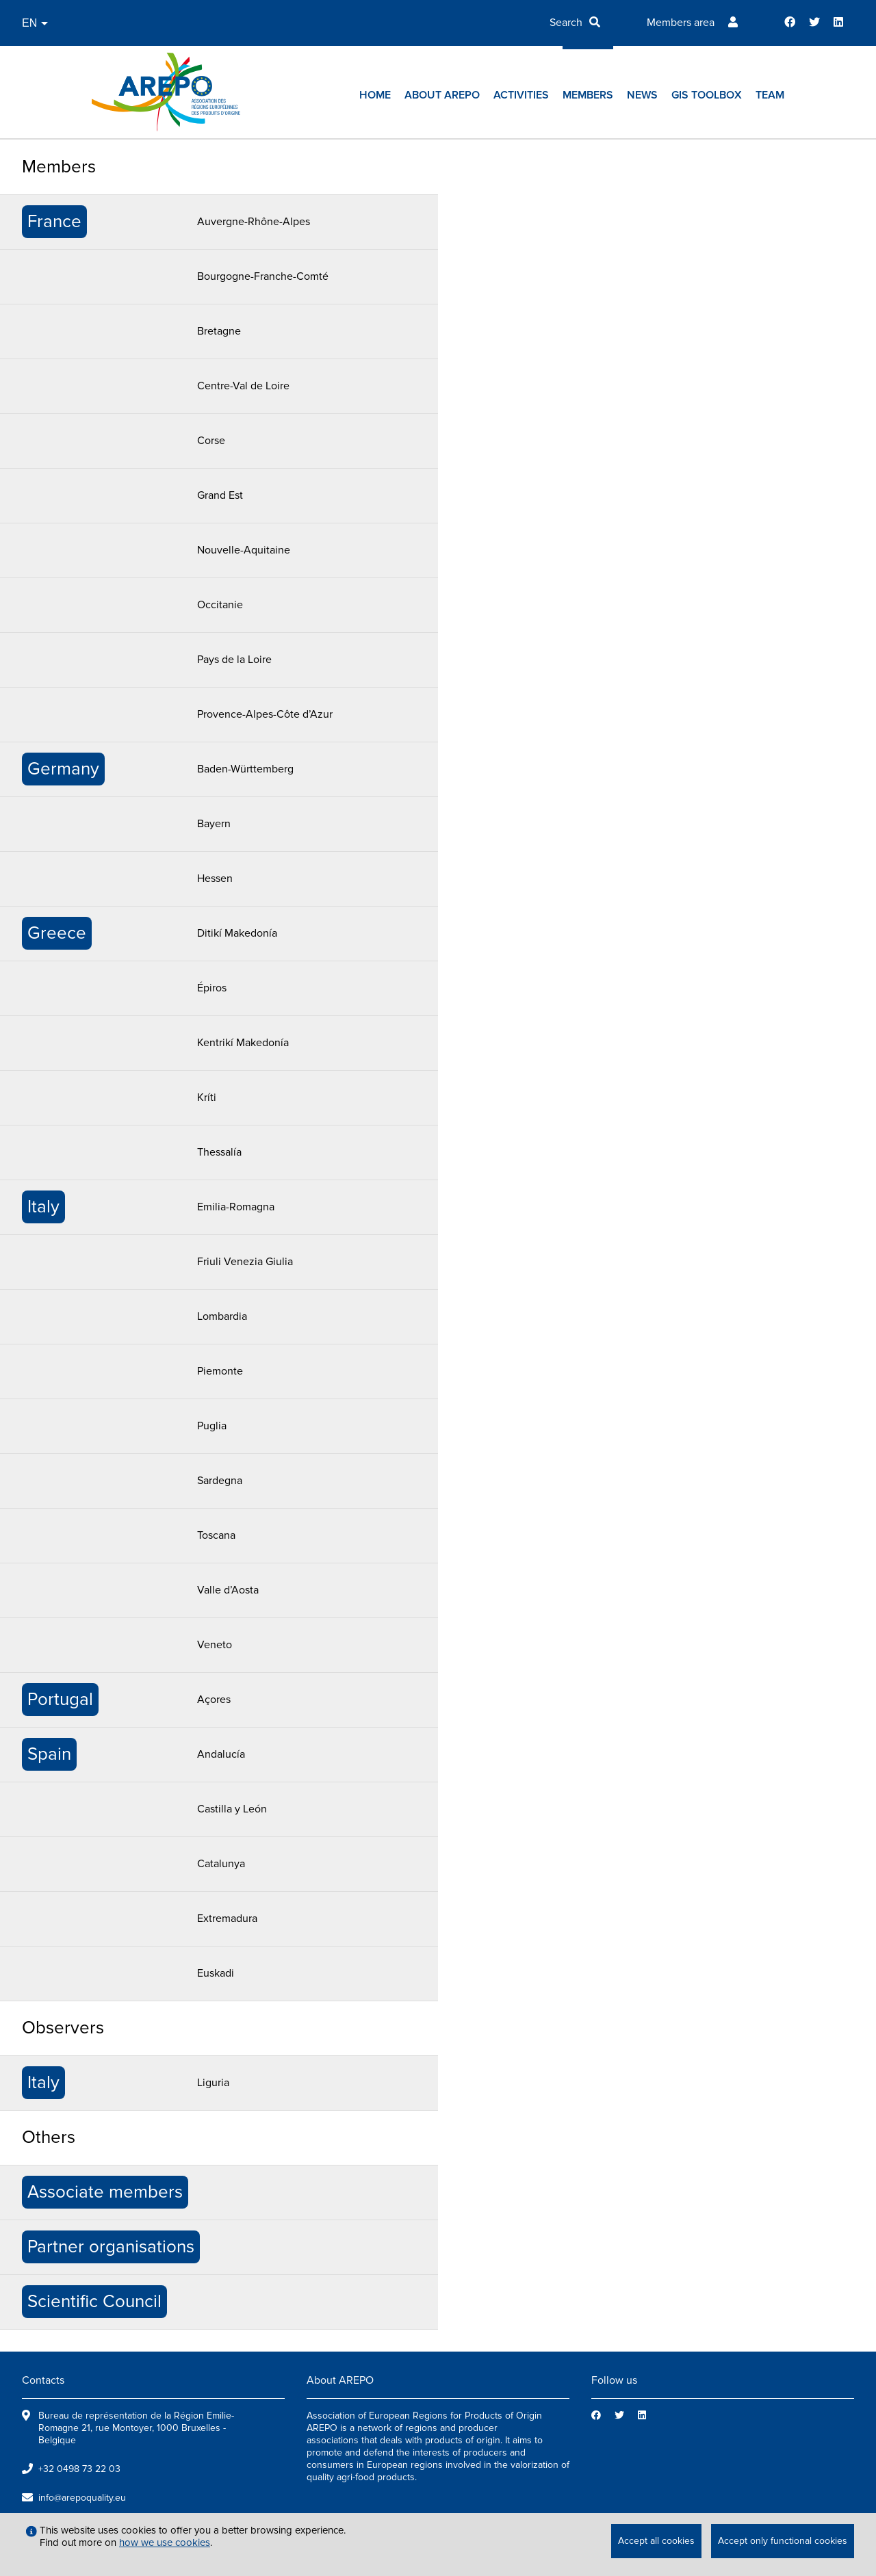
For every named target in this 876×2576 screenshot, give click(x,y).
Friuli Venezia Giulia (245, 1262)
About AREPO (442, 95)
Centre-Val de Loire (243, 386)
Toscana (216, 1535)
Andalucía (221, 1754)
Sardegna (219, 1480)
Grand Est (220, 495)
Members (588, 95)
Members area (680, 22)
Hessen (215, 878)
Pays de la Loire (234, 659)
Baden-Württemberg (245, 769)
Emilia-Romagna (235, 1207)
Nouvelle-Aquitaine (243, 550)
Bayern (214, 824)
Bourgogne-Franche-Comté (262, 276)
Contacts (43, 2380)
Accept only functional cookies (782, 2541)
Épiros (212, 988)
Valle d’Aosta (228, 1590)
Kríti (206, 1097)
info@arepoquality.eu (82, 2497)
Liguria (213, 2083)
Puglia (212, 1426)
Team (770, 95)
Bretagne (219, 331)
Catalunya (221, 1864)
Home (375, 95)
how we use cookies (164, 2542)
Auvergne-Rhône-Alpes (253, 222)
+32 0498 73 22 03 (79, 2469)
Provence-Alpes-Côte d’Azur (265, 714)
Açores (214, 1699)
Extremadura (227, 1918)
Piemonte (220, 1371)
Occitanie (220, 605)
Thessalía (219, 1152)
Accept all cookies (656, 2541)
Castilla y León (232, 1809)
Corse (211, 440)
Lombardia (222, 1316)
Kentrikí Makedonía (243, 1043)
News (642, 95)
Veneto (214, 1645)
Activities (521, 95)
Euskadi (215, 1973)
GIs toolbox (706, 95)
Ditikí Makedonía (237, 933)
